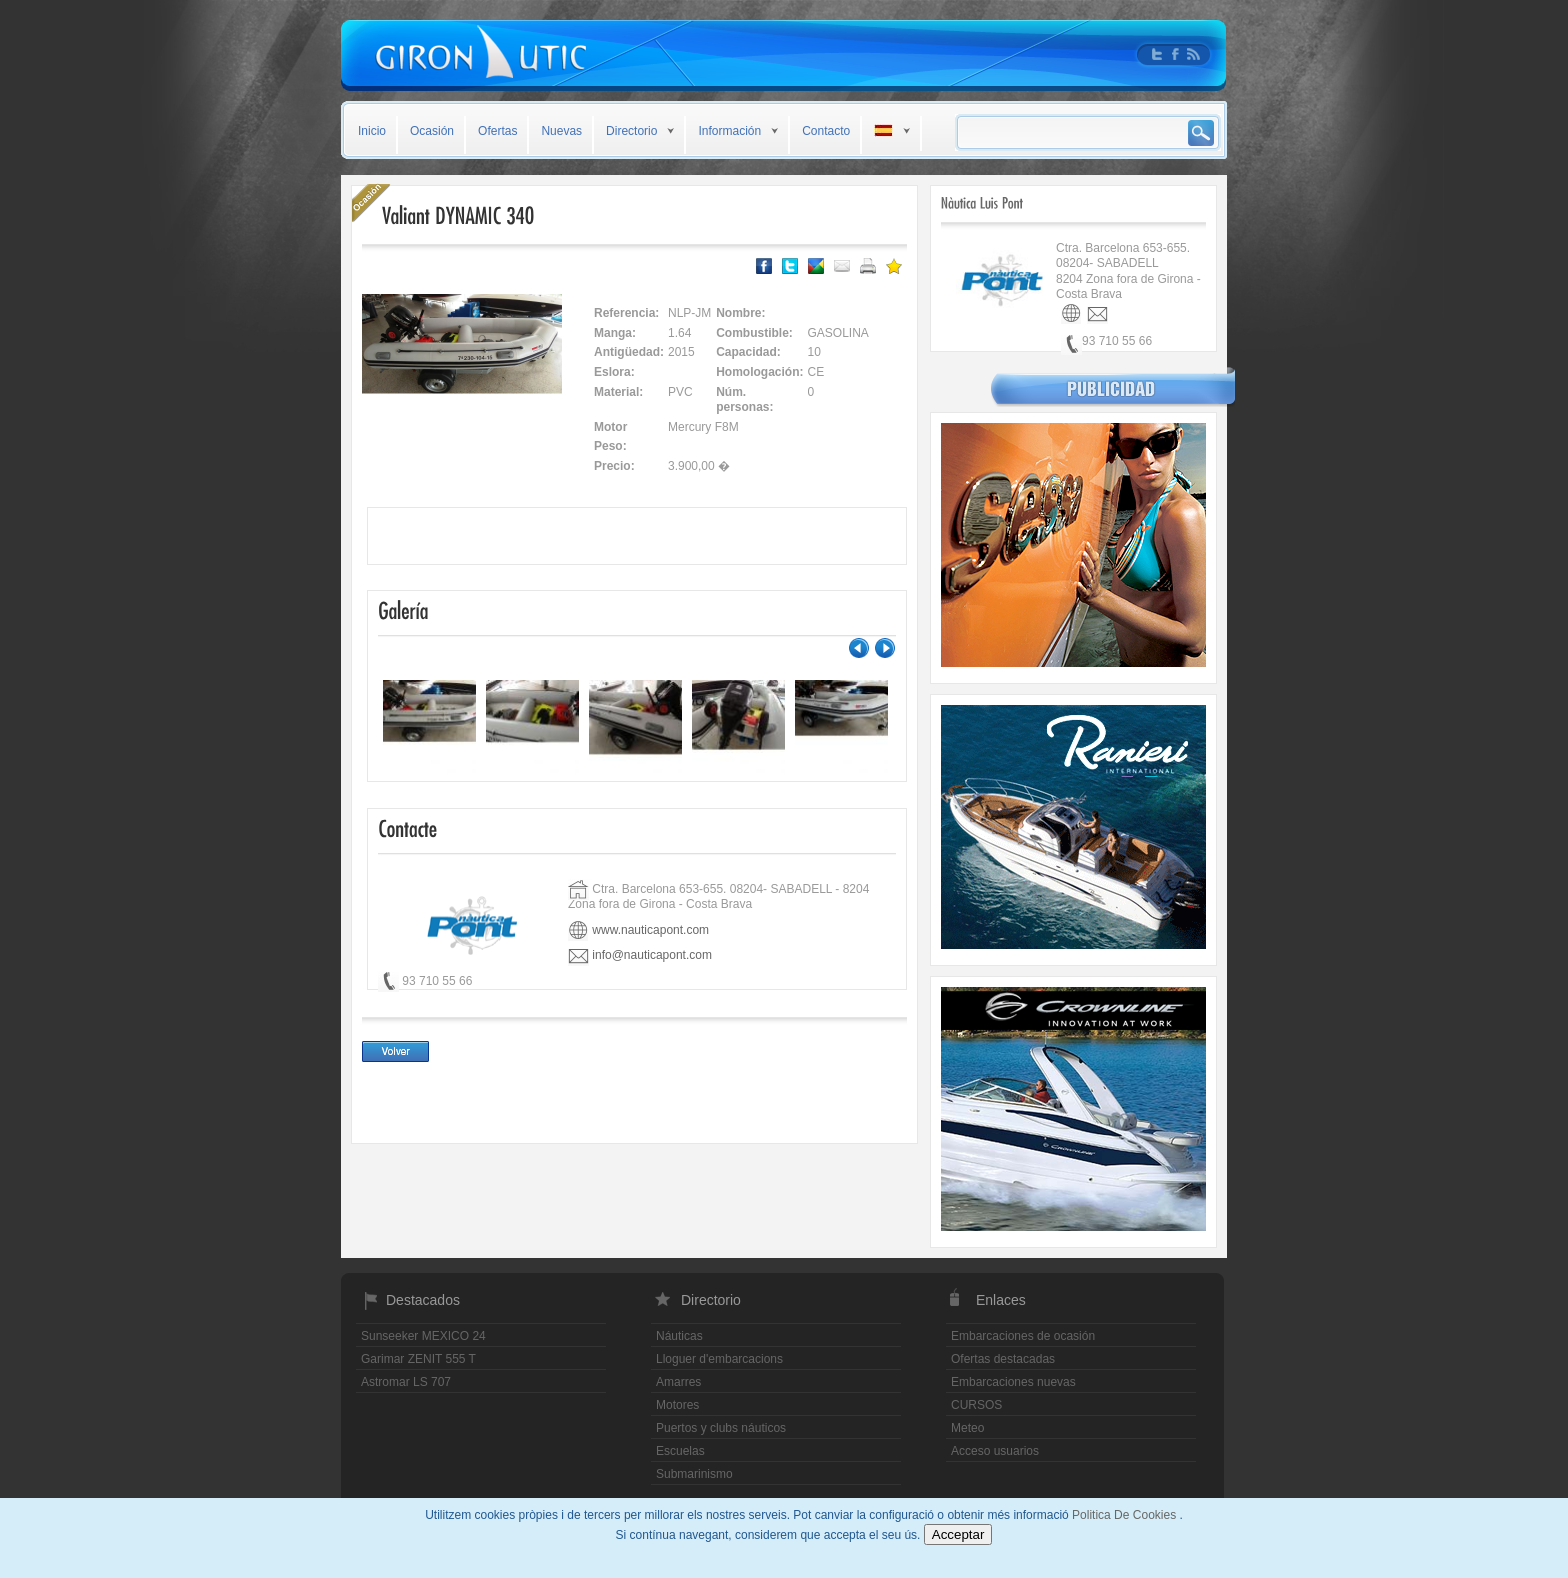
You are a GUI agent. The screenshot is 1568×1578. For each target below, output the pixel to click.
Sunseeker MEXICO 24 (423, 1336)
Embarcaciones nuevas (1013, 1382)
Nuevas (561, 131)
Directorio (631, 131)
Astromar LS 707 (406, 1382)
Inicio (372, 131)
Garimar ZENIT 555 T (418, 1359)
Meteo (967, 1428)
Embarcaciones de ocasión (1023, 1336)
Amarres (678, 1382)
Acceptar (958, 1534)
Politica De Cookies (1125, 1515)
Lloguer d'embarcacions (719, 1359)
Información (729, 131)
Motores (677, 1405)
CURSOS (976, 1405)
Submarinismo (694, 1474)
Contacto (826, 131)
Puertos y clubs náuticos (721, 1428)
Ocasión (432, 131)
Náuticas (679, 1336)
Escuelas (680, 1451)
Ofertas (497, 131)
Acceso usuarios (995, 1451)
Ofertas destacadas (1003, 1359)
